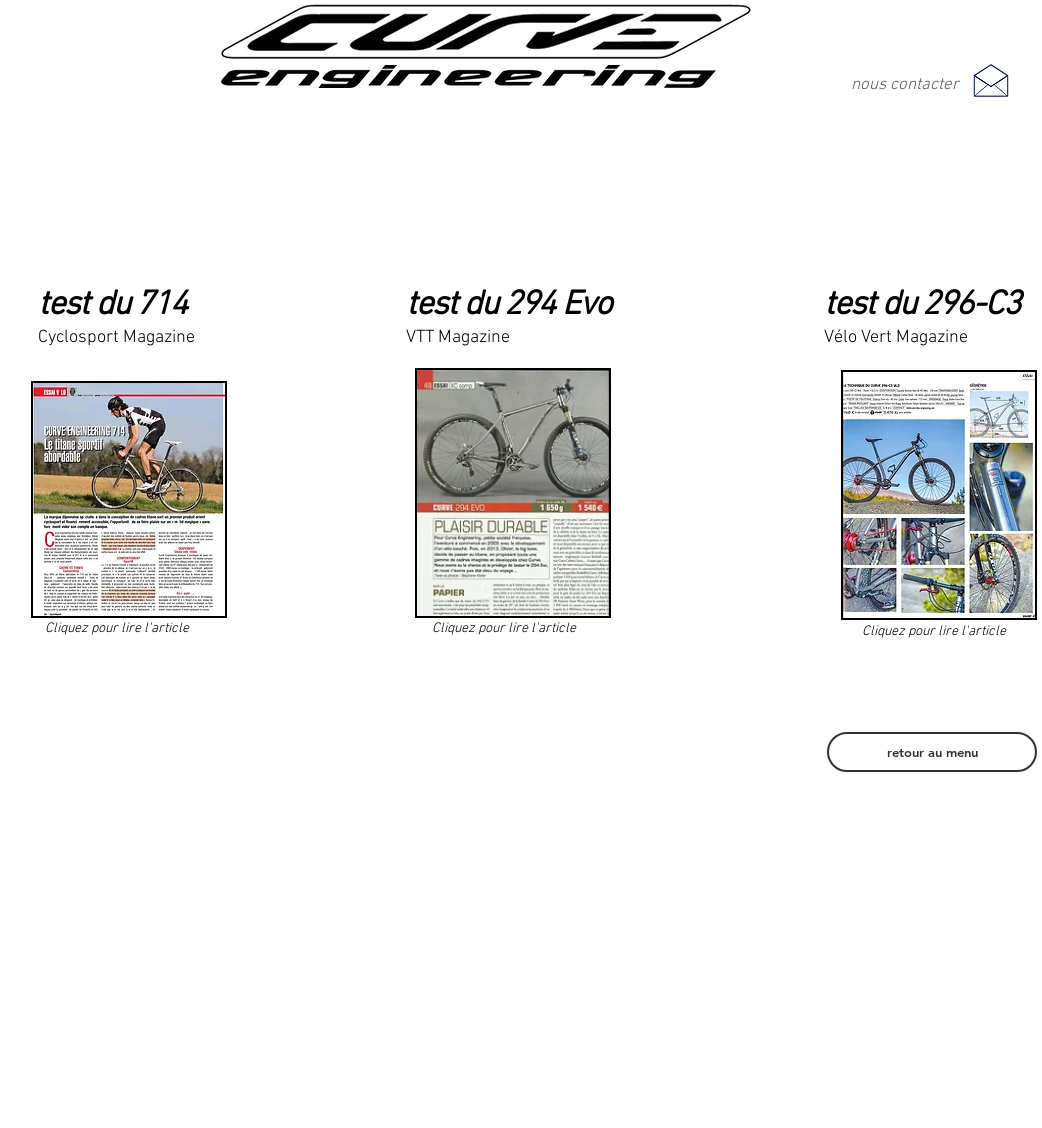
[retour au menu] (932, 752)
